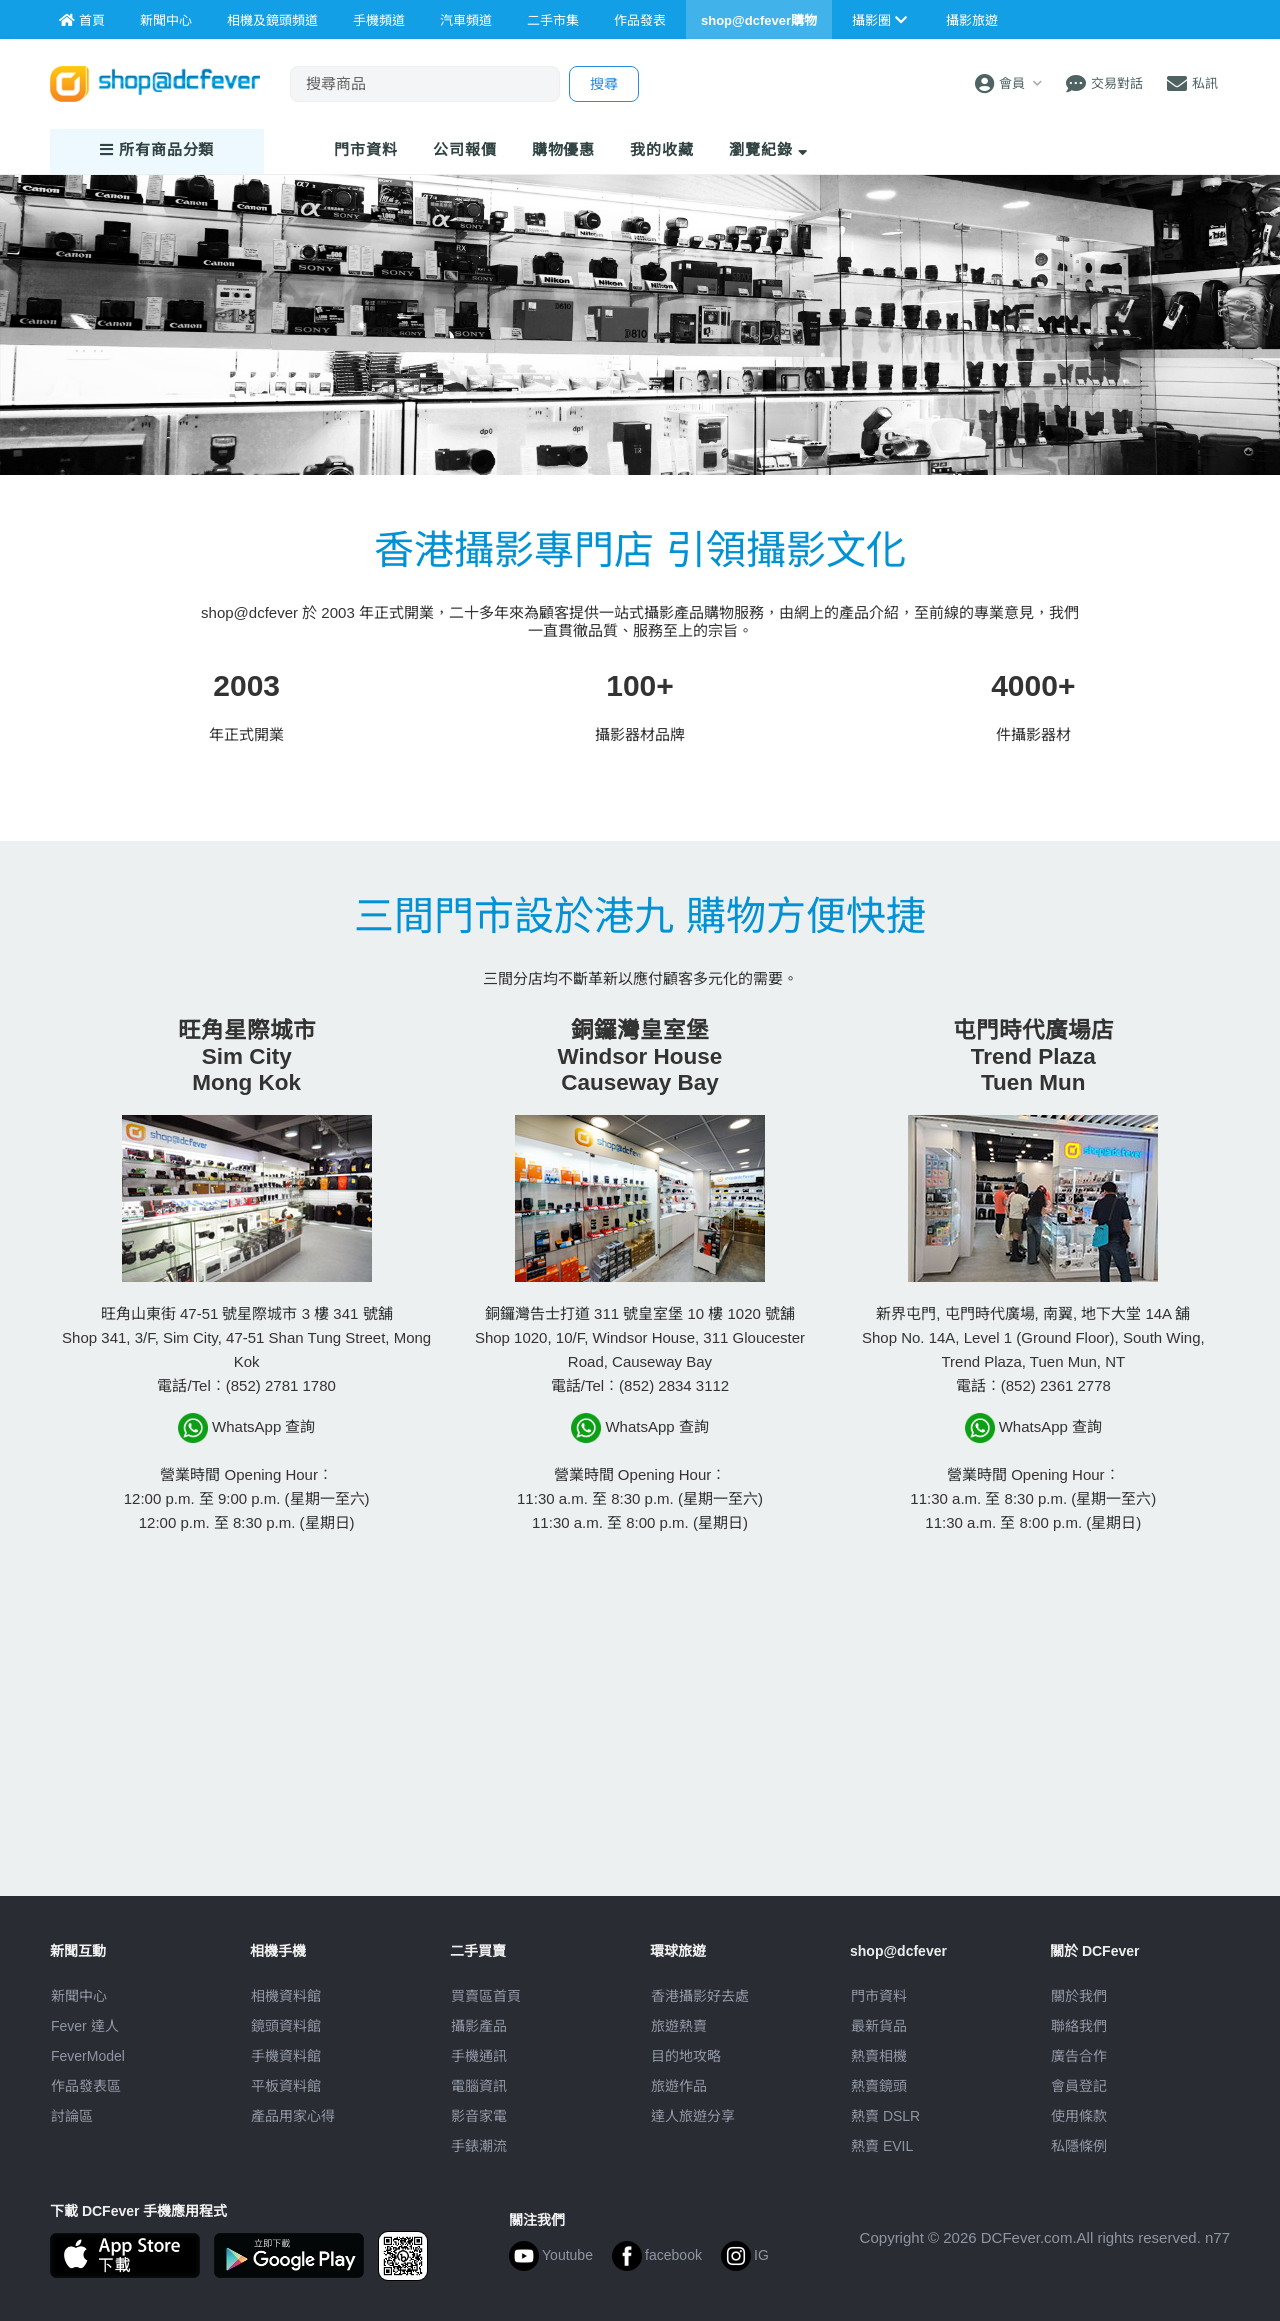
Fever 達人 (85, 2026)
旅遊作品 (679, 2086)
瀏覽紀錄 (768, 149)
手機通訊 (479, 2056)
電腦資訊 (479, 2086)
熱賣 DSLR (885, 2116)
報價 (465, 149)
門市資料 (879, 1996)
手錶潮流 (479, 2146)
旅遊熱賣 (679, 2026)
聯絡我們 (1079, 2026)
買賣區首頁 (486, 1996)
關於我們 (1079, 1996)
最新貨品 (879, 2026)
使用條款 (1079, 2116)
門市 (366, 149)
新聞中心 (79, 1996)
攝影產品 (479, 2026)
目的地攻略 (686, 2056)
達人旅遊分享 (693, 2116)
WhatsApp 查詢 (247, 1428)
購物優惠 (564, 149)
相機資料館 (286, 1996)
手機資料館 (286, 2056)
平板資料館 (286, 2086)
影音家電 (479, 2116)
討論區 (72, 2116)
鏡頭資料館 (286, 2026)
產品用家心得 (293, 2116)
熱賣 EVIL (882, 2146)
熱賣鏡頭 (879, 2086)
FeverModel (88, 2056)
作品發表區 (86, 2086)
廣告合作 (1079, 2056)
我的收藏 (662, 149)
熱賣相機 (879, 2056)
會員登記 (1079, 2086)
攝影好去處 (700, 1996)
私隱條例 (1079, 2146)
